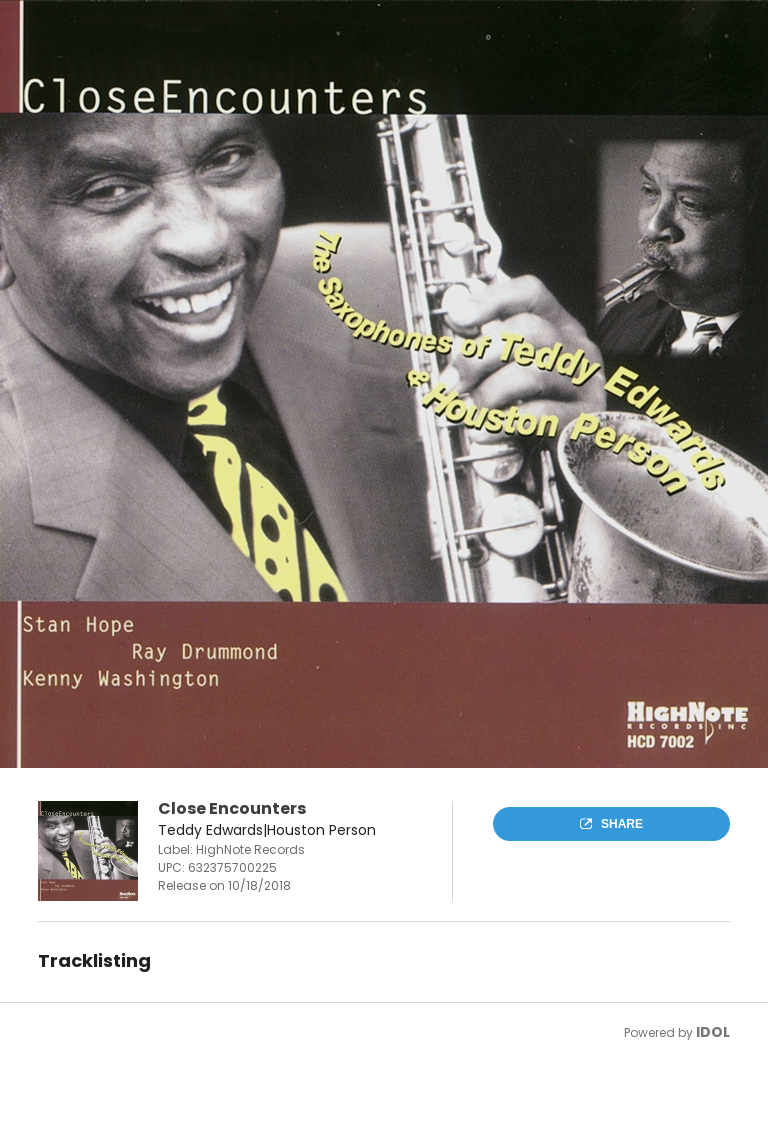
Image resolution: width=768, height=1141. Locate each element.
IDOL (713, 1032)
